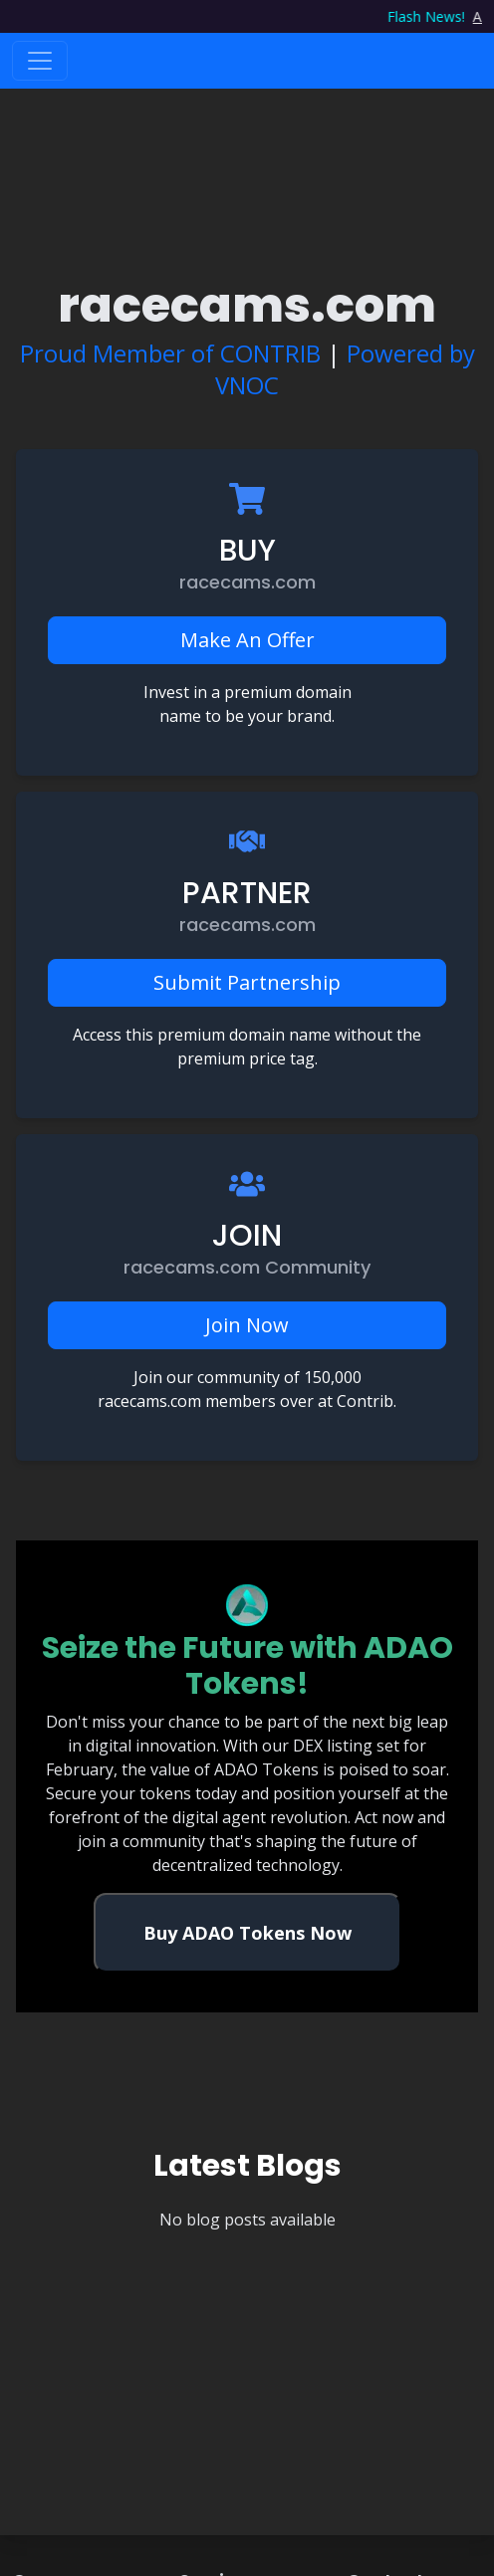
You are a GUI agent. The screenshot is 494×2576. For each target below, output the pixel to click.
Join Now (247, 1324)
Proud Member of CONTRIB (170, 353)
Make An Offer (247, 639)
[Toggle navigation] (40, 61)
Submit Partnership (247, 982)
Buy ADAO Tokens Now (247, 1933)
